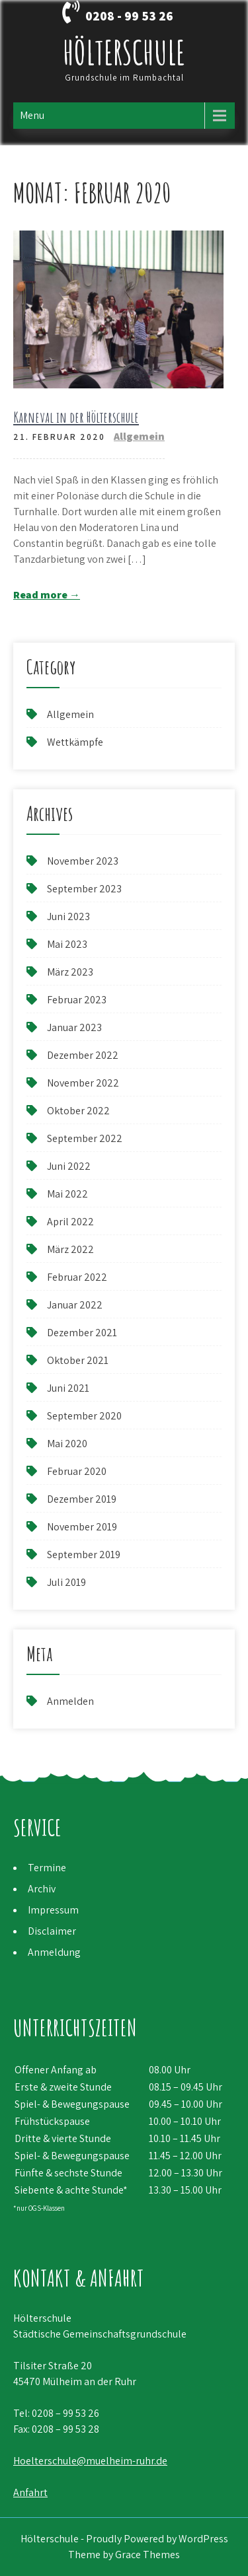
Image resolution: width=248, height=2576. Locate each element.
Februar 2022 (77, 1277)
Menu (32, 115)
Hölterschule (124, 52)
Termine (47, 1868)
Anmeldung (54, 1952)
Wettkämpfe (75, 742)
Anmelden (70, 1701)
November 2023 (82, 861)
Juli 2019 (66, 1582)
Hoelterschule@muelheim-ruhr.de (90, 2461)
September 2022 (84, 1138)
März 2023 (70, 972)
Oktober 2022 (78, 1111)
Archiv (42, 1889)
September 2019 (83, 1554)
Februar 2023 (76, 1000)
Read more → (46, 595)
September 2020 (84, 1416)
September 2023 (84, 889)
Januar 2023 (74, 1027)
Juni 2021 (68, 1388)
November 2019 (82, 1527)
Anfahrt (30, 2492)
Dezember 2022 (82, 1055)
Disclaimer (52, 1931)
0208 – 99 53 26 (65, 2413)
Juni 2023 (68, 916)
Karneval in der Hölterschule (76, 417)
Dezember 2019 (81, 1499)
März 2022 (70, 1249)
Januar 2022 (75, 1305)
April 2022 (70, 1222)
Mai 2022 (67, 1194)
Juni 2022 (69, 1166)
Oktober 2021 (77, 1360)
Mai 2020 (67, 1443)
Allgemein (139, 436)
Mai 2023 (67, 944)
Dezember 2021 (82, 1333)
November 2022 (83, 1083)
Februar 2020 (76, 1471)
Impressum (53, 1910)
